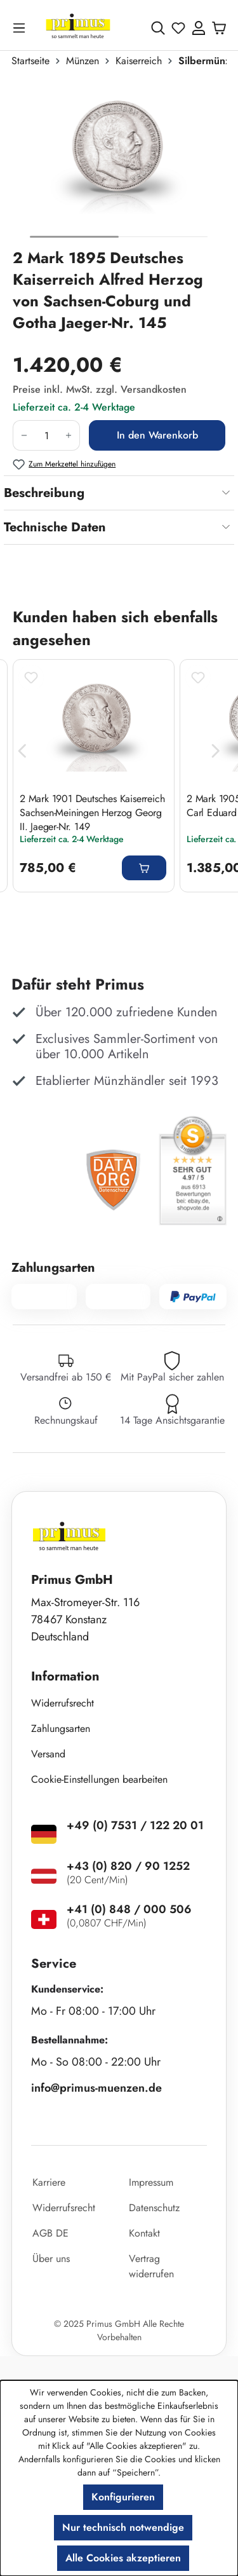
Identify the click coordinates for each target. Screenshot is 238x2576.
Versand (48, 1754)
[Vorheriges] (22, 751)
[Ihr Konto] (198, 28)
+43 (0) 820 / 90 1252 (128, 1866)
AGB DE (50, 2233)
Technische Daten (55, 527)
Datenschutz (154, 2207)
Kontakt (144, 2233)
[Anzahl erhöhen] (69, 435)
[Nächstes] (215, 751)
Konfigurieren (123, 2497)
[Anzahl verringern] (24, 435)
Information (65, 1676)
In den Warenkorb (157, 435)
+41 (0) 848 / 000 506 (129, 1909)
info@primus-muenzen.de (96, 2088)
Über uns (51, 2258)
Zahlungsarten (60, 1728)
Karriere (48, 2182)
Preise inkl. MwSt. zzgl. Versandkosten (100, 389)
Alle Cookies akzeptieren (123, 2558)
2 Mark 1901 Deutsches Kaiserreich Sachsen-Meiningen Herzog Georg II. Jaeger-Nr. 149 (92, 812)
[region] (119, 163)
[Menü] (21, 27)
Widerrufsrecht (62, 1703)
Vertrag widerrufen (151, 2266)
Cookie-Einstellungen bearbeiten (99, 1779)
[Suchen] (158, 28)
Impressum (151, 2182)
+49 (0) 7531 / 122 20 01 (135, 1825)
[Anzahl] (46, 435)
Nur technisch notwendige (123, 2527)
